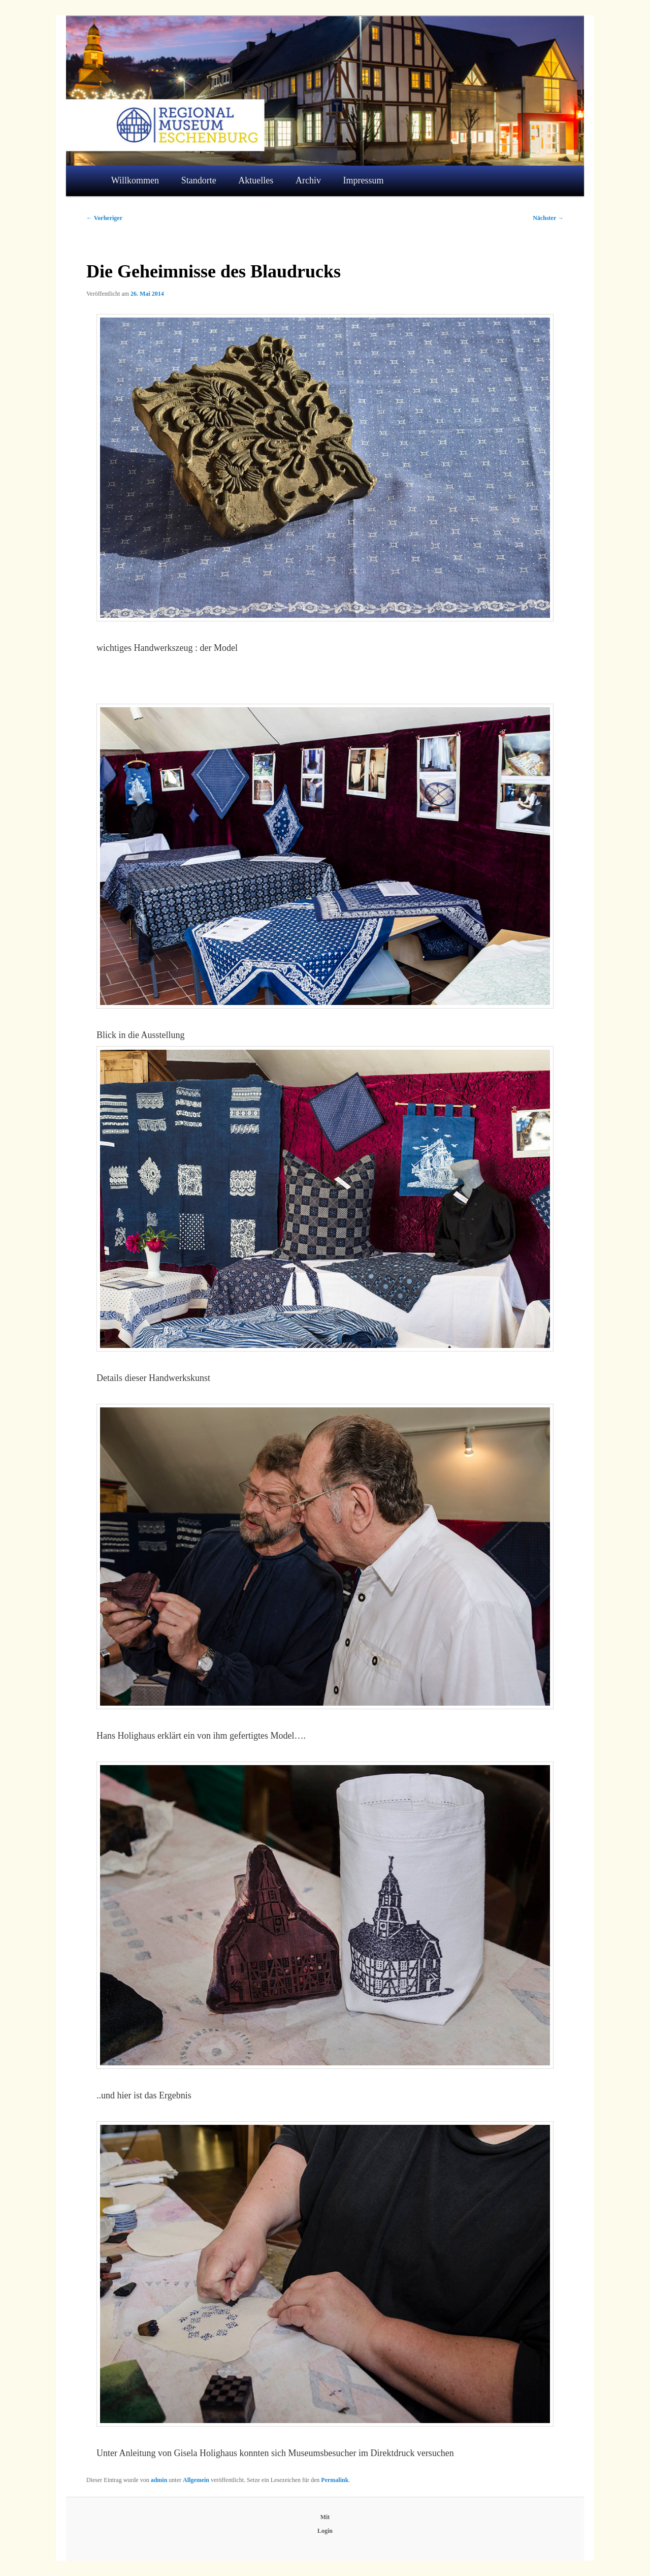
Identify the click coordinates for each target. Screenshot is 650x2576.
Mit (325, 2517)
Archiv (308, 180)
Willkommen (135, 180)
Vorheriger (104, 218)
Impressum (363, 180)
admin (159, 2480)
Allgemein (196, 2480)
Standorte (198, 180)
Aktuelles (255, 180)
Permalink (334, 2480)
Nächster (548, 218)
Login (325, 2530)
